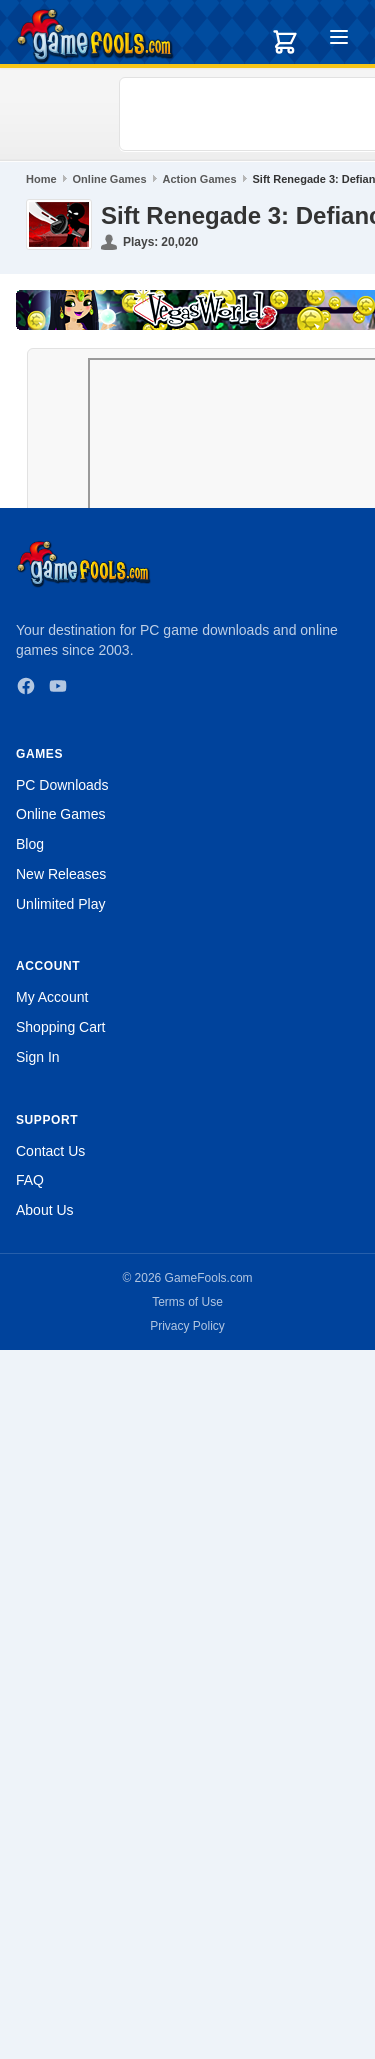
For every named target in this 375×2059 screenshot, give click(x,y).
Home (41, 179)
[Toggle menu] (339, 40)
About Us (45, 1210)
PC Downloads (62, 785)
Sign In (38, 1057)
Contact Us (50, 1151)
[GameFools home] (95, 36)
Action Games (200, 179)
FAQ (30, 1180)
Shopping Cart (61, 1027)
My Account (52, 997)
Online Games (110, 179)
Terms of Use (187, 1302)
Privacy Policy (187, 1326)
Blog (30, 844)
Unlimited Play (60, 904)
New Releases (61, 874)
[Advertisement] (250, 114)
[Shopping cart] (285, 42)
